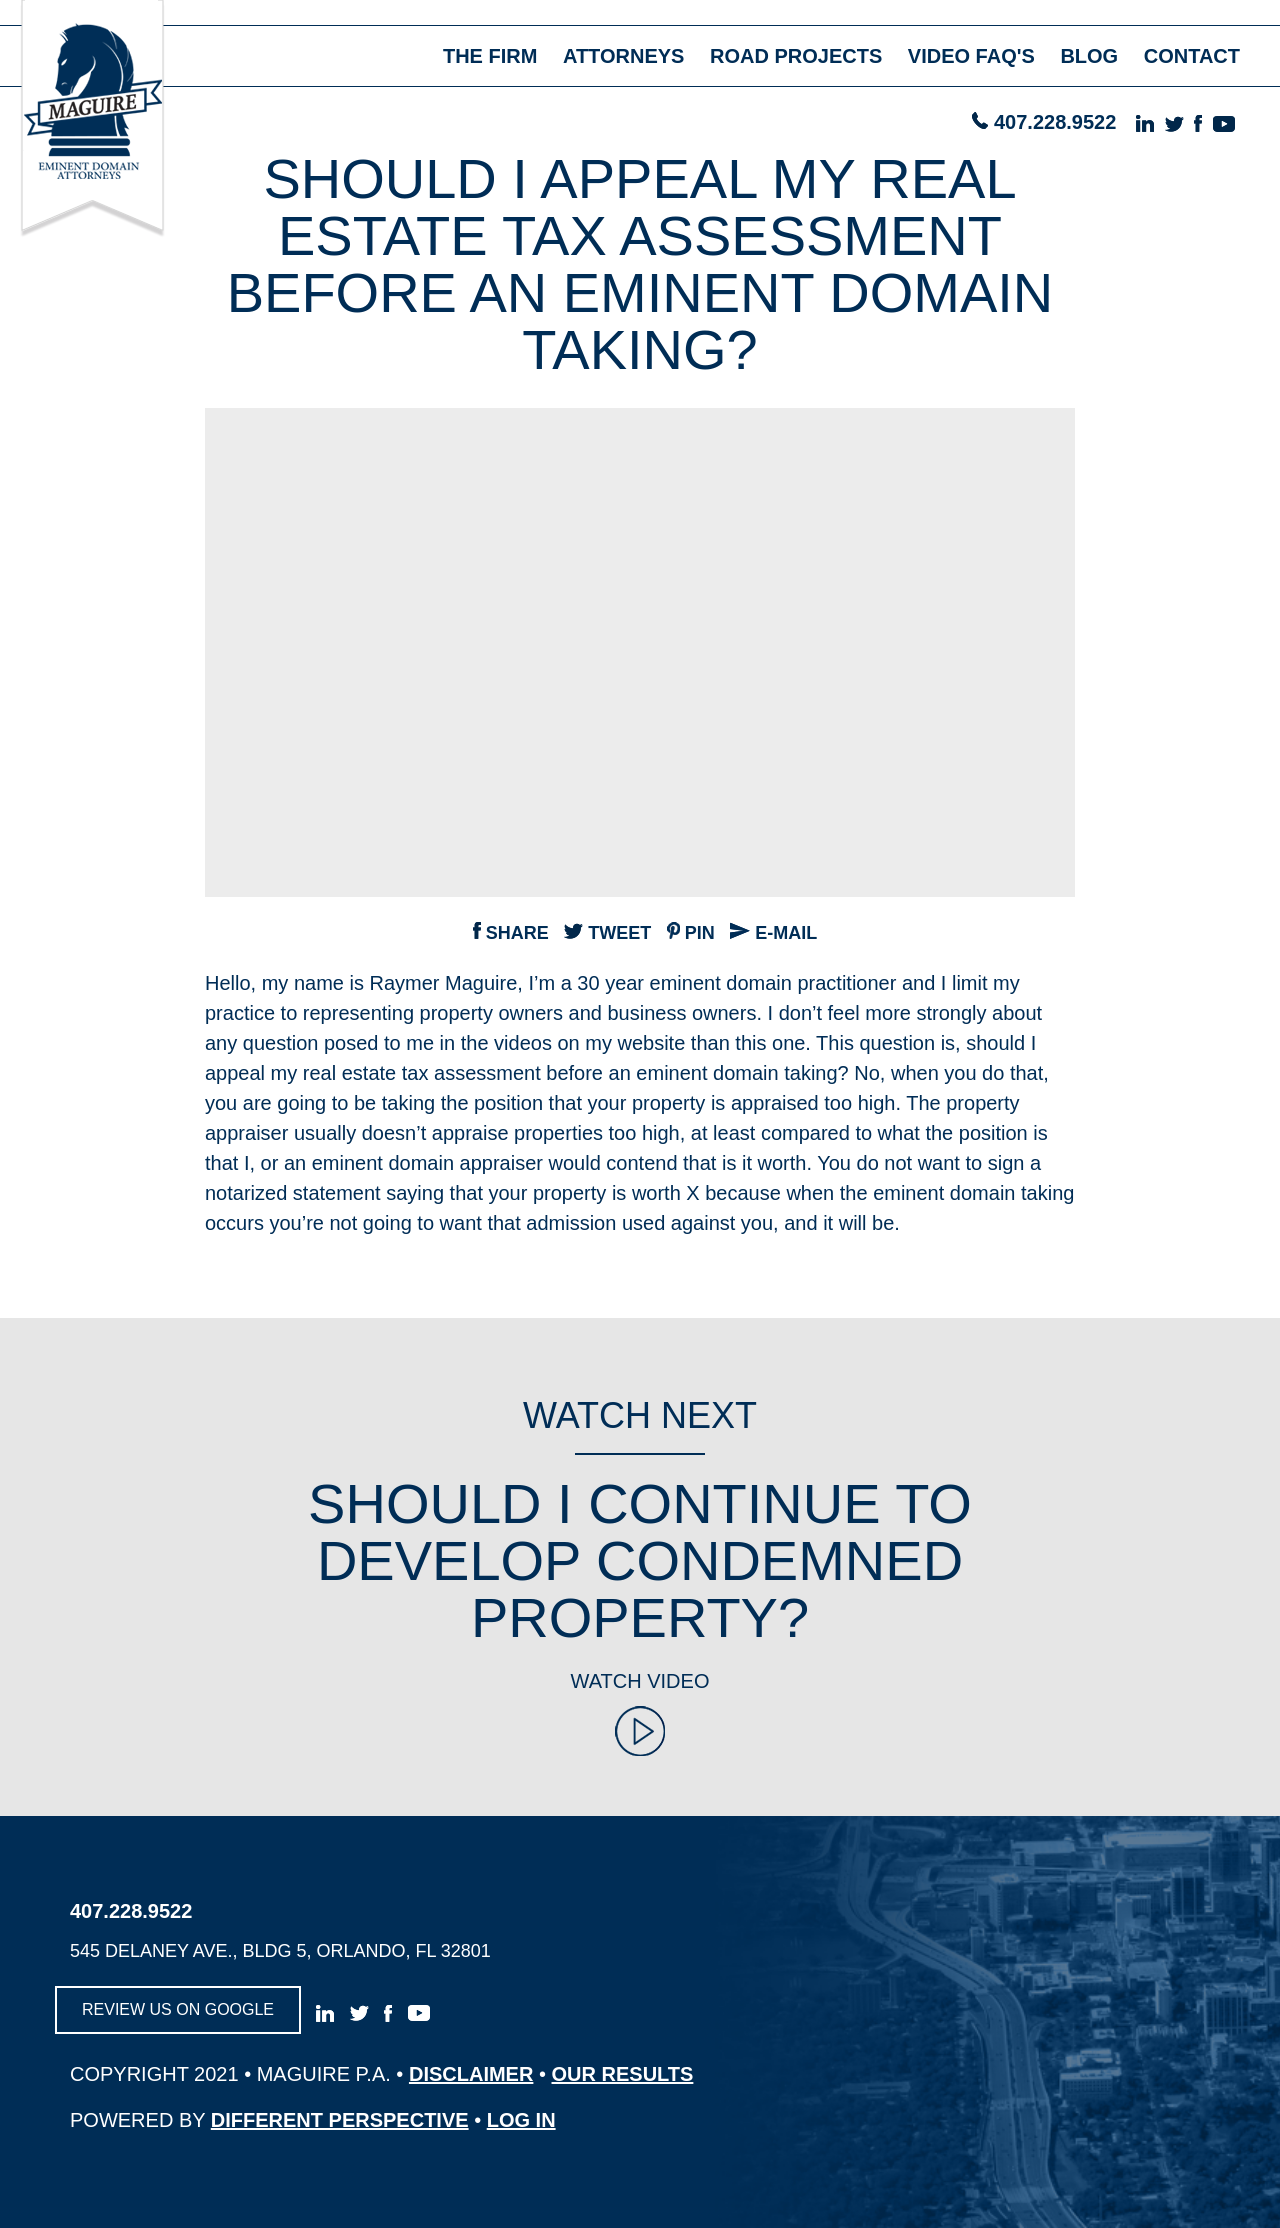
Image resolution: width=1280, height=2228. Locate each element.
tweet (607, 933)
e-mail (773, 933)
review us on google (178, 2009)
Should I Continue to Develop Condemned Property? (640, 1560)
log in (521, 2120)
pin (691, 933)
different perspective (340, 2120)
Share (511, 933)
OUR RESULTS (623, 2074)
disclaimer (471, 2074)
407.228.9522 (1055, 122)
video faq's (971, 56)
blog (1089, 56)
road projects (796, 56)
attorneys (624, 56)
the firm (490, 56)
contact (1192, 56)
